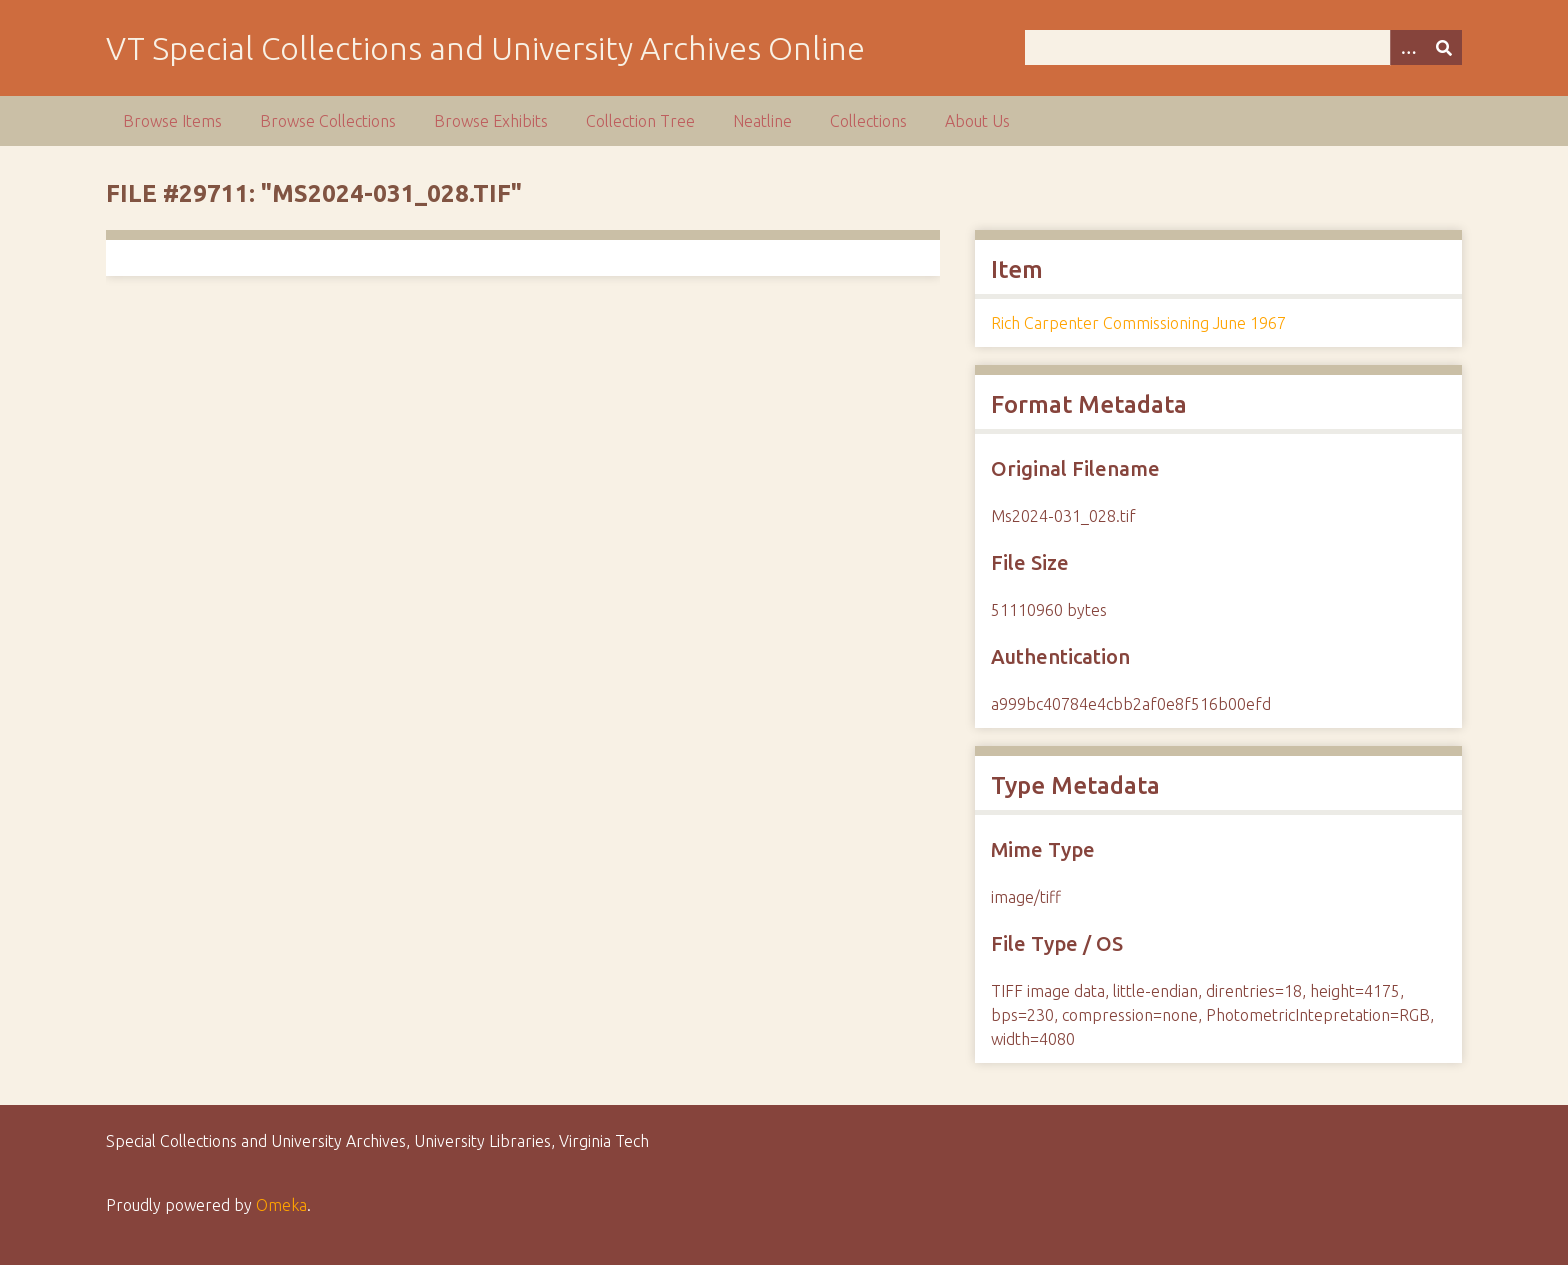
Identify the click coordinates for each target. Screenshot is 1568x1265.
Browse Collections (328, 121)
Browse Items (172, 121)
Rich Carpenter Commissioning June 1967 (1138, 323)
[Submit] (1444, 47)
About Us (977, 121)
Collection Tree (640, 121)
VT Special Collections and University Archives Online (485, 48)
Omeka (281, 1205)
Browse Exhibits (491, 121)
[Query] (1243, 47)
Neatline (762, 121)
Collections (868, 121)
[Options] (1408, 47)
